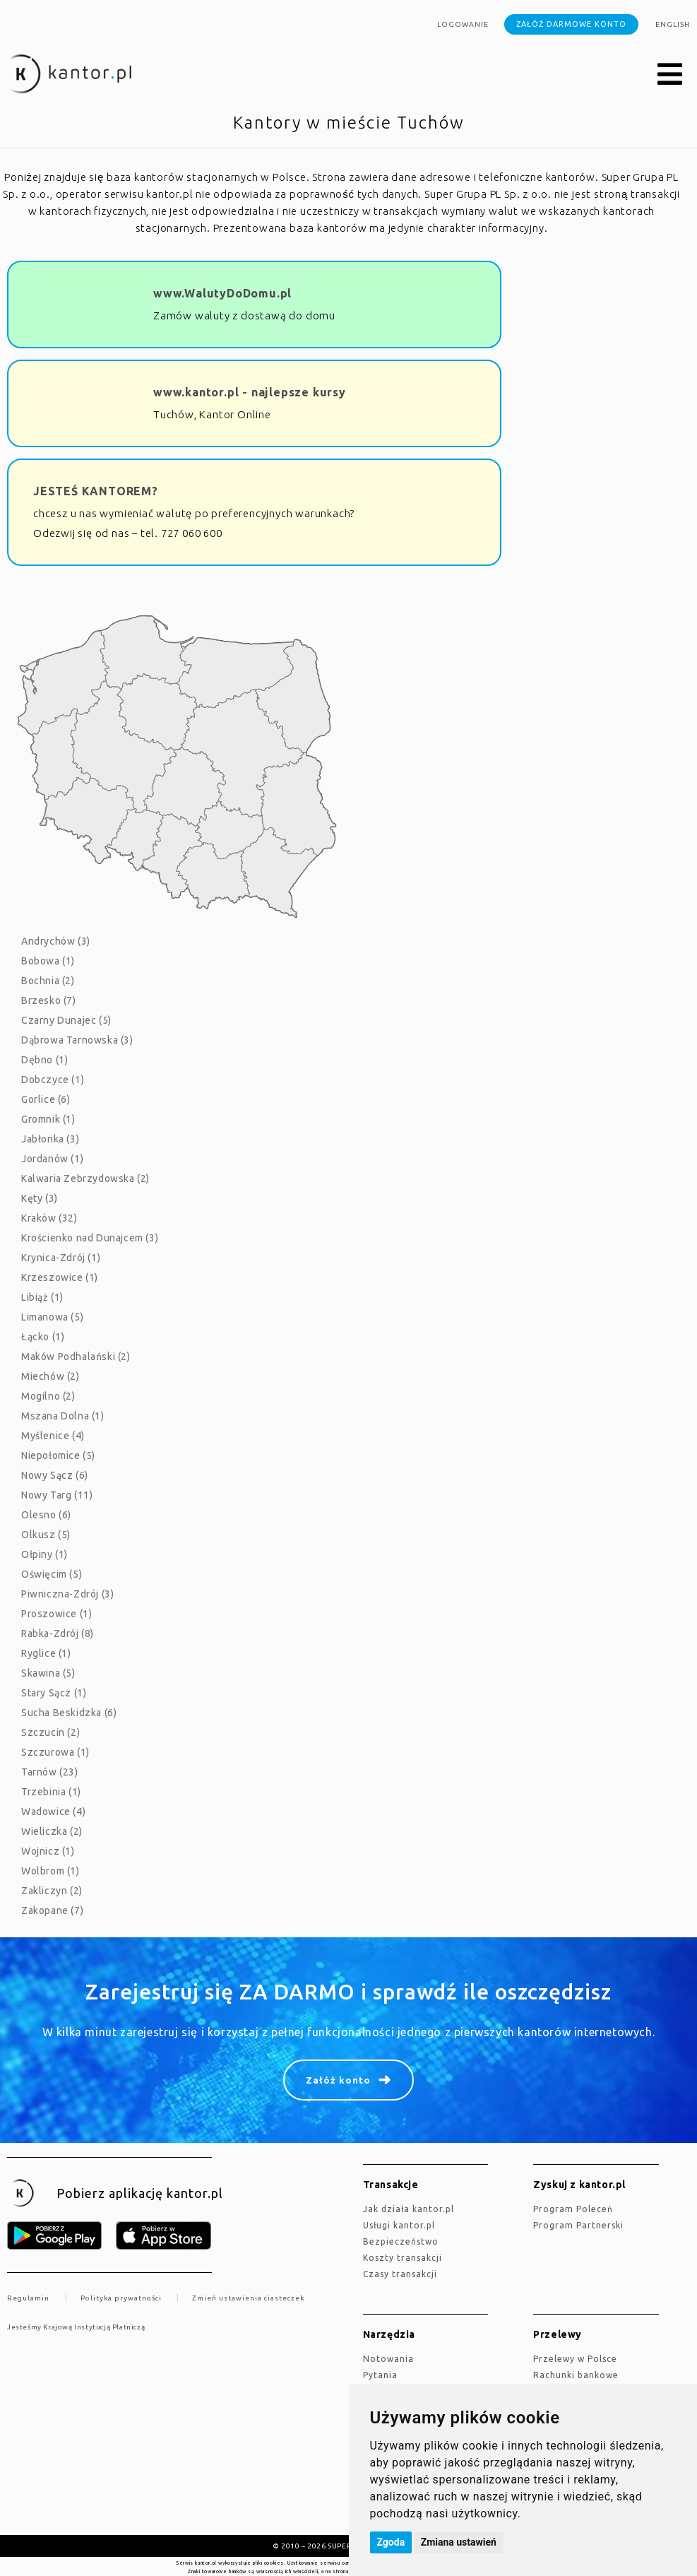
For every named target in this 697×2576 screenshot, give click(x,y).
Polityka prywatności (121, 2298)
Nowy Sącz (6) (54, 1475)
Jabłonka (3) (50, 1139)
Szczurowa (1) (55, 1752)
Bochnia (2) (48, 980)
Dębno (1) (44, 1059)
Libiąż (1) (42, 1297)
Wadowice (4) (53, 1811)
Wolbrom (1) (50, 1871)
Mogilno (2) (48, 1396)
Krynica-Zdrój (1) (60, 1257)
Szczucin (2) (50, 1732)
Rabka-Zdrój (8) (57, 1633)
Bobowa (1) (48, 961)
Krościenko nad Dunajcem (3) (89, 1237)
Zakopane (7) (52, 1910)
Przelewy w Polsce (575, 2358)
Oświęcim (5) (51, 1574)
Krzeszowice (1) (59, 1277)
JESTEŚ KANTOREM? (95, 491)
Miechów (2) (50, 1376)
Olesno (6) (46, 1514)
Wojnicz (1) (48, 1851)
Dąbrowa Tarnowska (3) (77, 1040)
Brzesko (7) (48, 1000)
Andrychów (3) (55, 941)
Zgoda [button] (391, 2542)
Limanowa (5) (52, 1317)
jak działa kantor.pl (408, 2209)
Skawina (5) (48, 1673)
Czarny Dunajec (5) (66, 1020)
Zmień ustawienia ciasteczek (248, 2298)
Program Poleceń (573, 2209)
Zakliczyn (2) (52, 1890)
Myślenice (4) (53, 1435)
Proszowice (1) (56, 1613)
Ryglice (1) (46, 1653)
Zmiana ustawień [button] (458, 2542)
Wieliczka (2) (52, 1831)
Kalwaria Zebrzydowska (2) (85, 1178)
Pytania (380, 2375)
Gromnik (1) (48, 1119)
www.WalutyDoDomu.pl (222, 293)
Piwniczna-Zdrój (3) (67, 1594)
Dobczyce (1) (52, 1079)
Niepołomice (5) (58, 1455)
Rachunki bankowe (576, 2375)
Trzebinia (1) (51, 1791)
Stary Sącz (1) (53, 1692)
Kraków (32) (49, 1218)
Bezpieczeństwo (401, 2241)
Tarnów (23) (49, 1772)
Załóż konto (338, 2080)
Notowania (388, 2358)
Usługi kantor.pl (399, 2225)
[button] (670, 75)
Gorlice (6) (46, 1099)
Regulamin (28, 2298)
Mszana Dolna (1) (63, 1416)
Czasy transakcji (400, 2274)
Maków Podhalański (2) (76, 1356)
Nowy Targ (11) (57, 1495)
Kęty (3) (39, 1198)
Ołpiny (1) (44, 1554)
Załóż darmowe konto (571, 24)
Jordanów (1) (52, 1158)
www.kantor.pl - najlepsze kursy (249, 392)
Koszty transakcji (402, 2257)
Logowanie (463, 24)
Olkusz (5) (46, 1534)
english (672, 24)
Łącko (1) (42, 1336)
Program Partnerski (578, 2225)
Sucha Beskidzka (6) (69, 1712)
